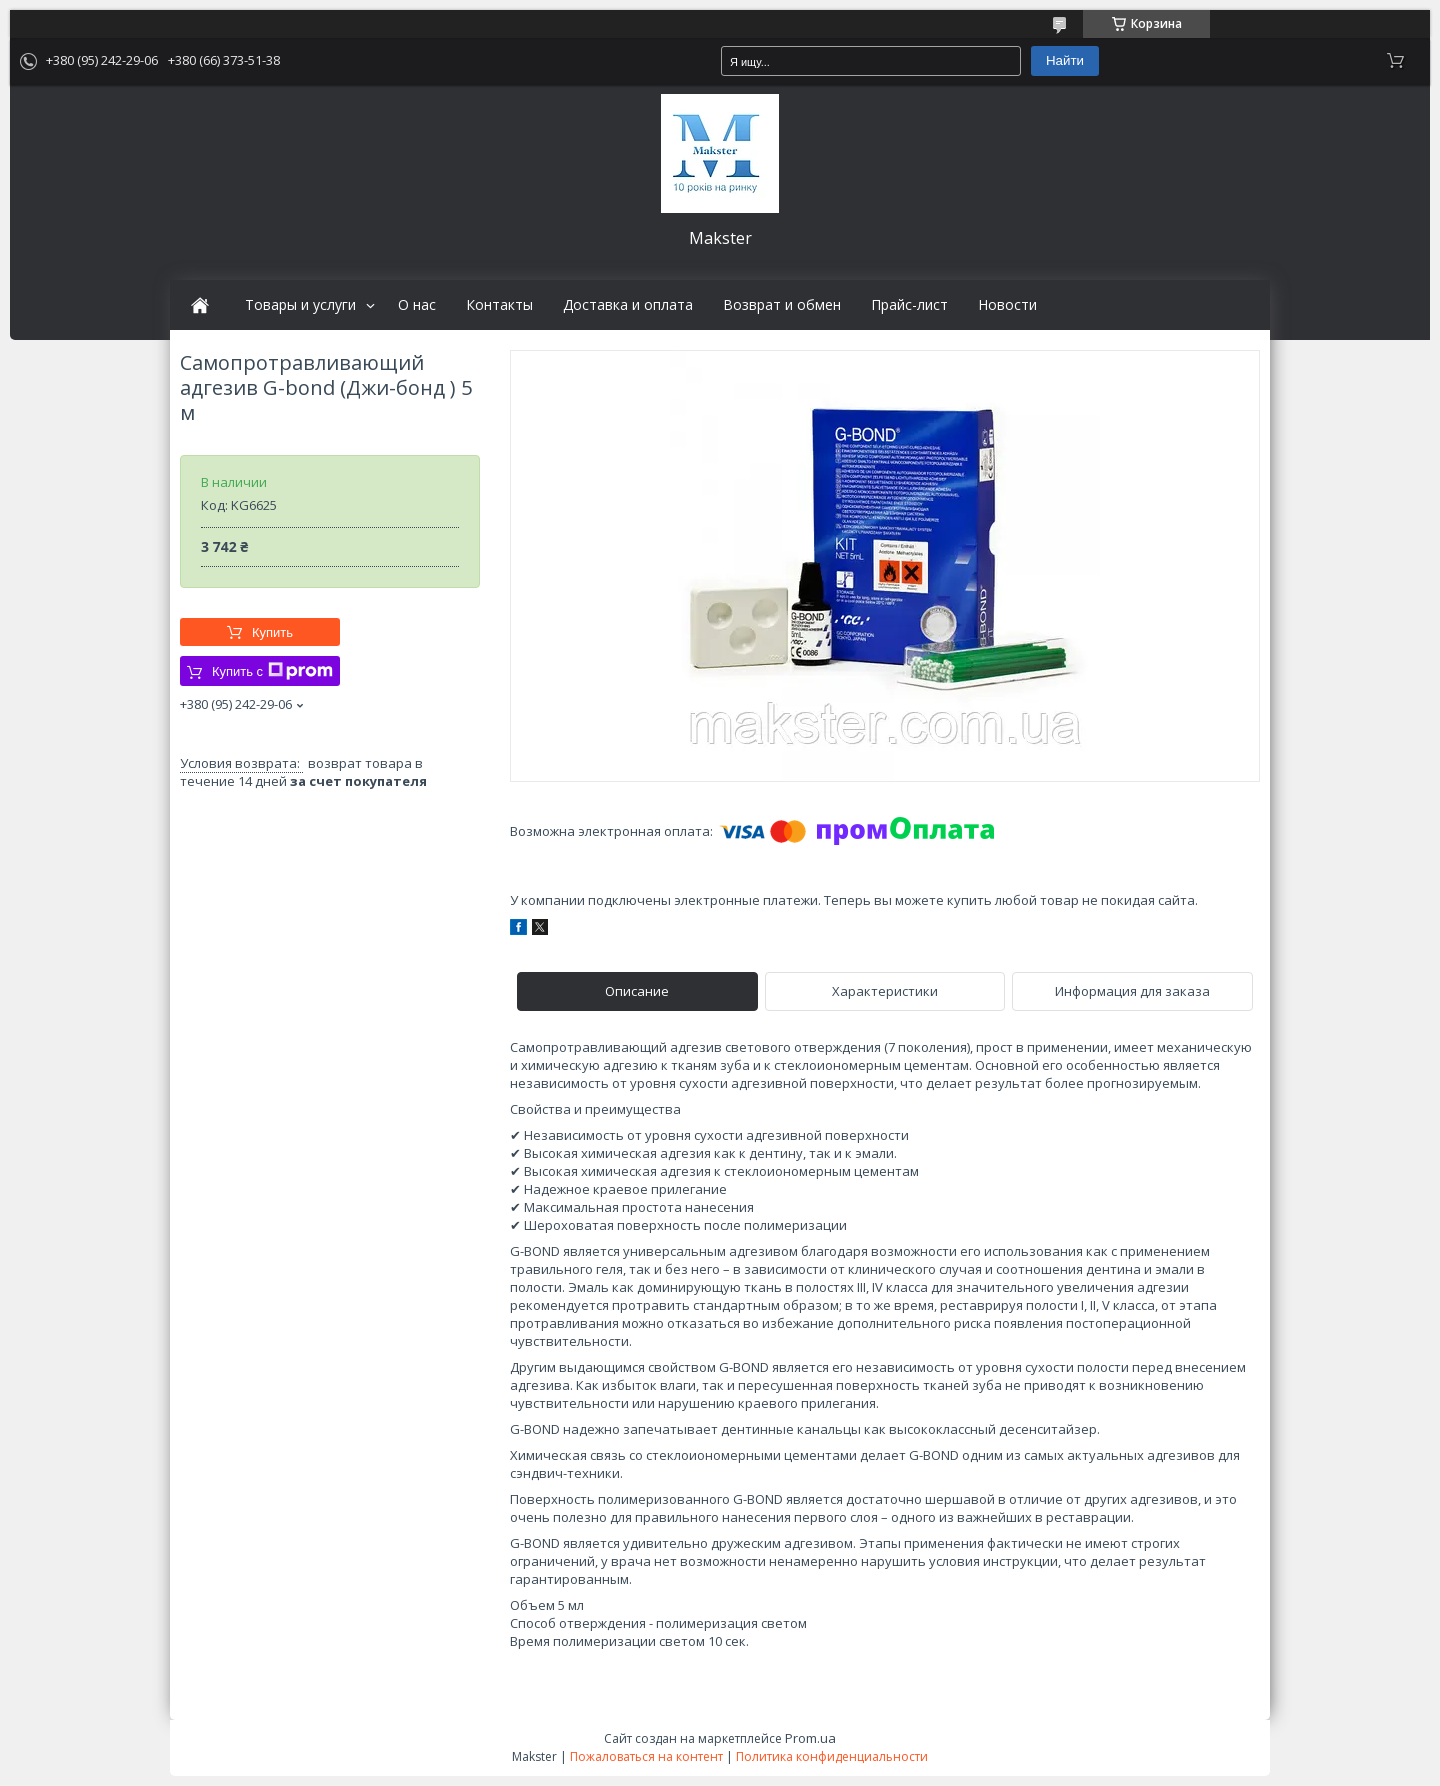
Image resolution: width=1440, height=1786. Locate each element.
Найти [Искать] (1065, 60)
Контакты (499, 305)
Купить (272, 632)
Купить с (272, 671)
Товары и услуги (300, 305)
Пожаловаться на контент (646, 1756)
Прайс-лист (909, 305)
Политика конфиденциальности (832, 1756)
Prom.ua (810, 1738)
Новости (1007, 305)
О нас (417, 305)
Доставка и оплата (628, 305)
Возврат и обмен (782, 305)
